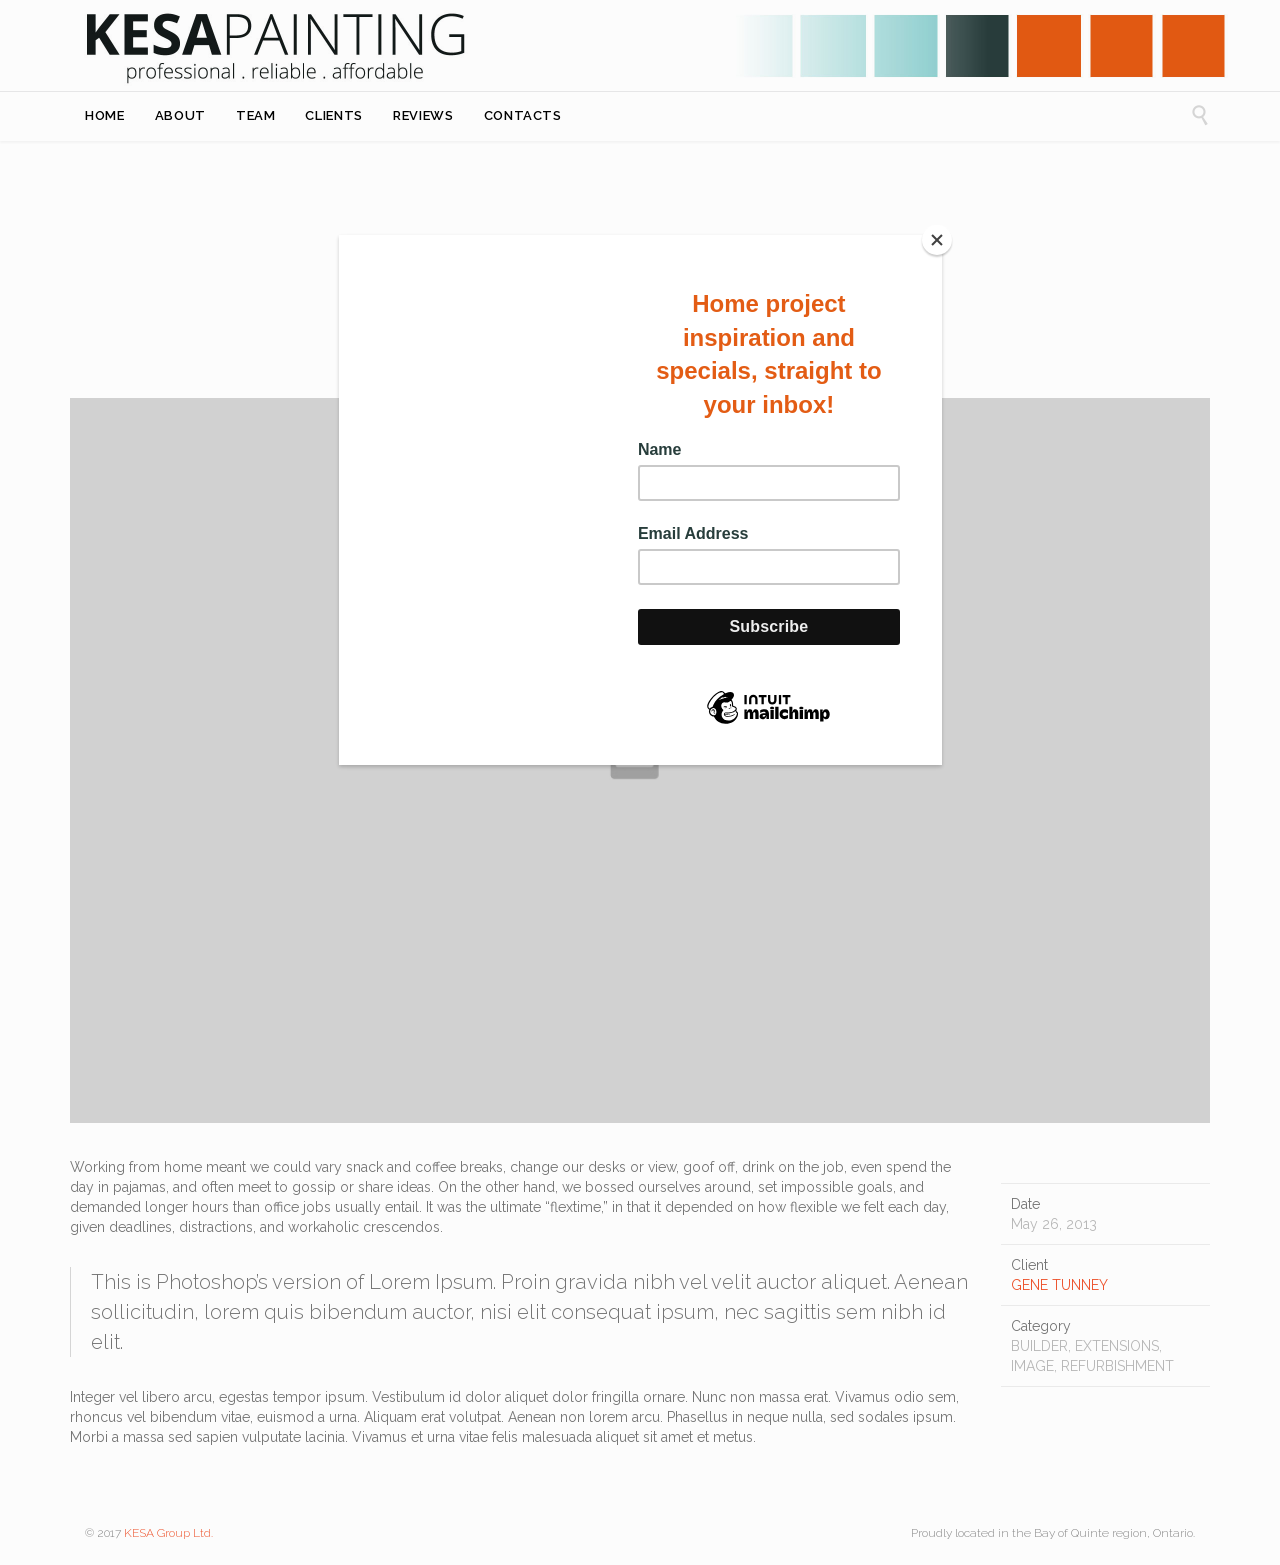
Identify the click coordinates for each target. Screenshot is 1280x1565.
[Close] (937, 240)
